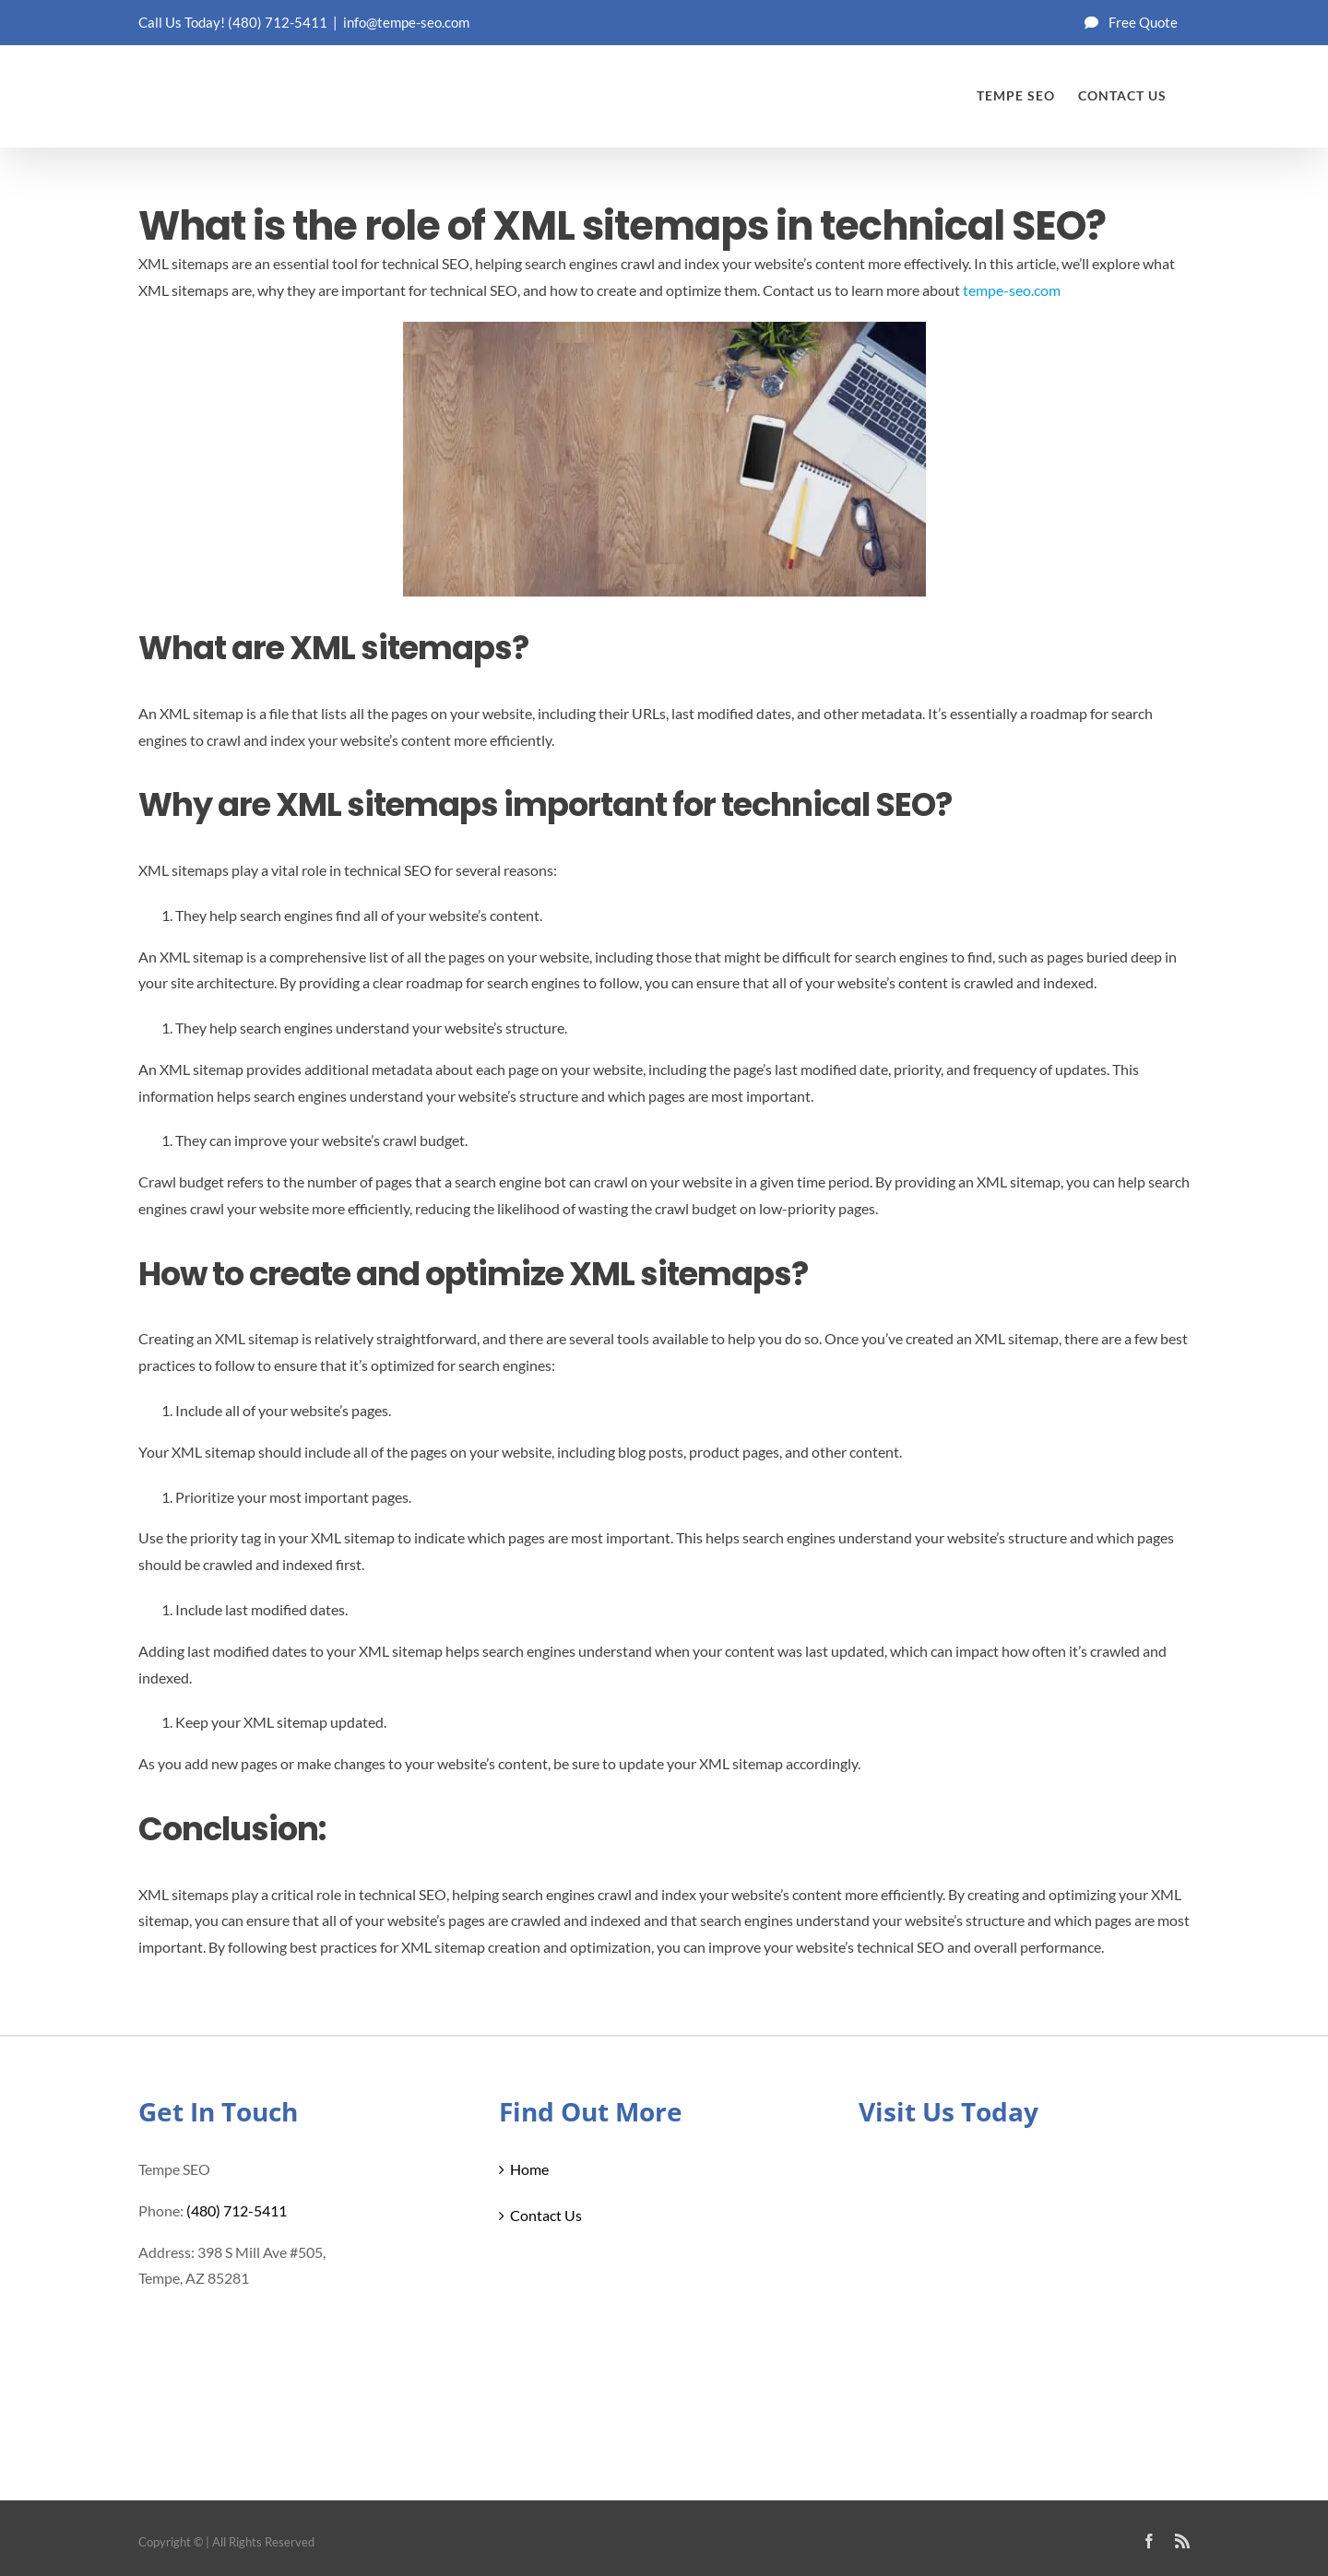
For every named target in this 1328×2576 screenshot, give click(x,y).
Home (529, 2169)
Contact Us (546, 2215)
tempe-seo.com (1012, 290)
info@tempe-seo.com (406, 22)
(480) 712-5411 (277, 22)
